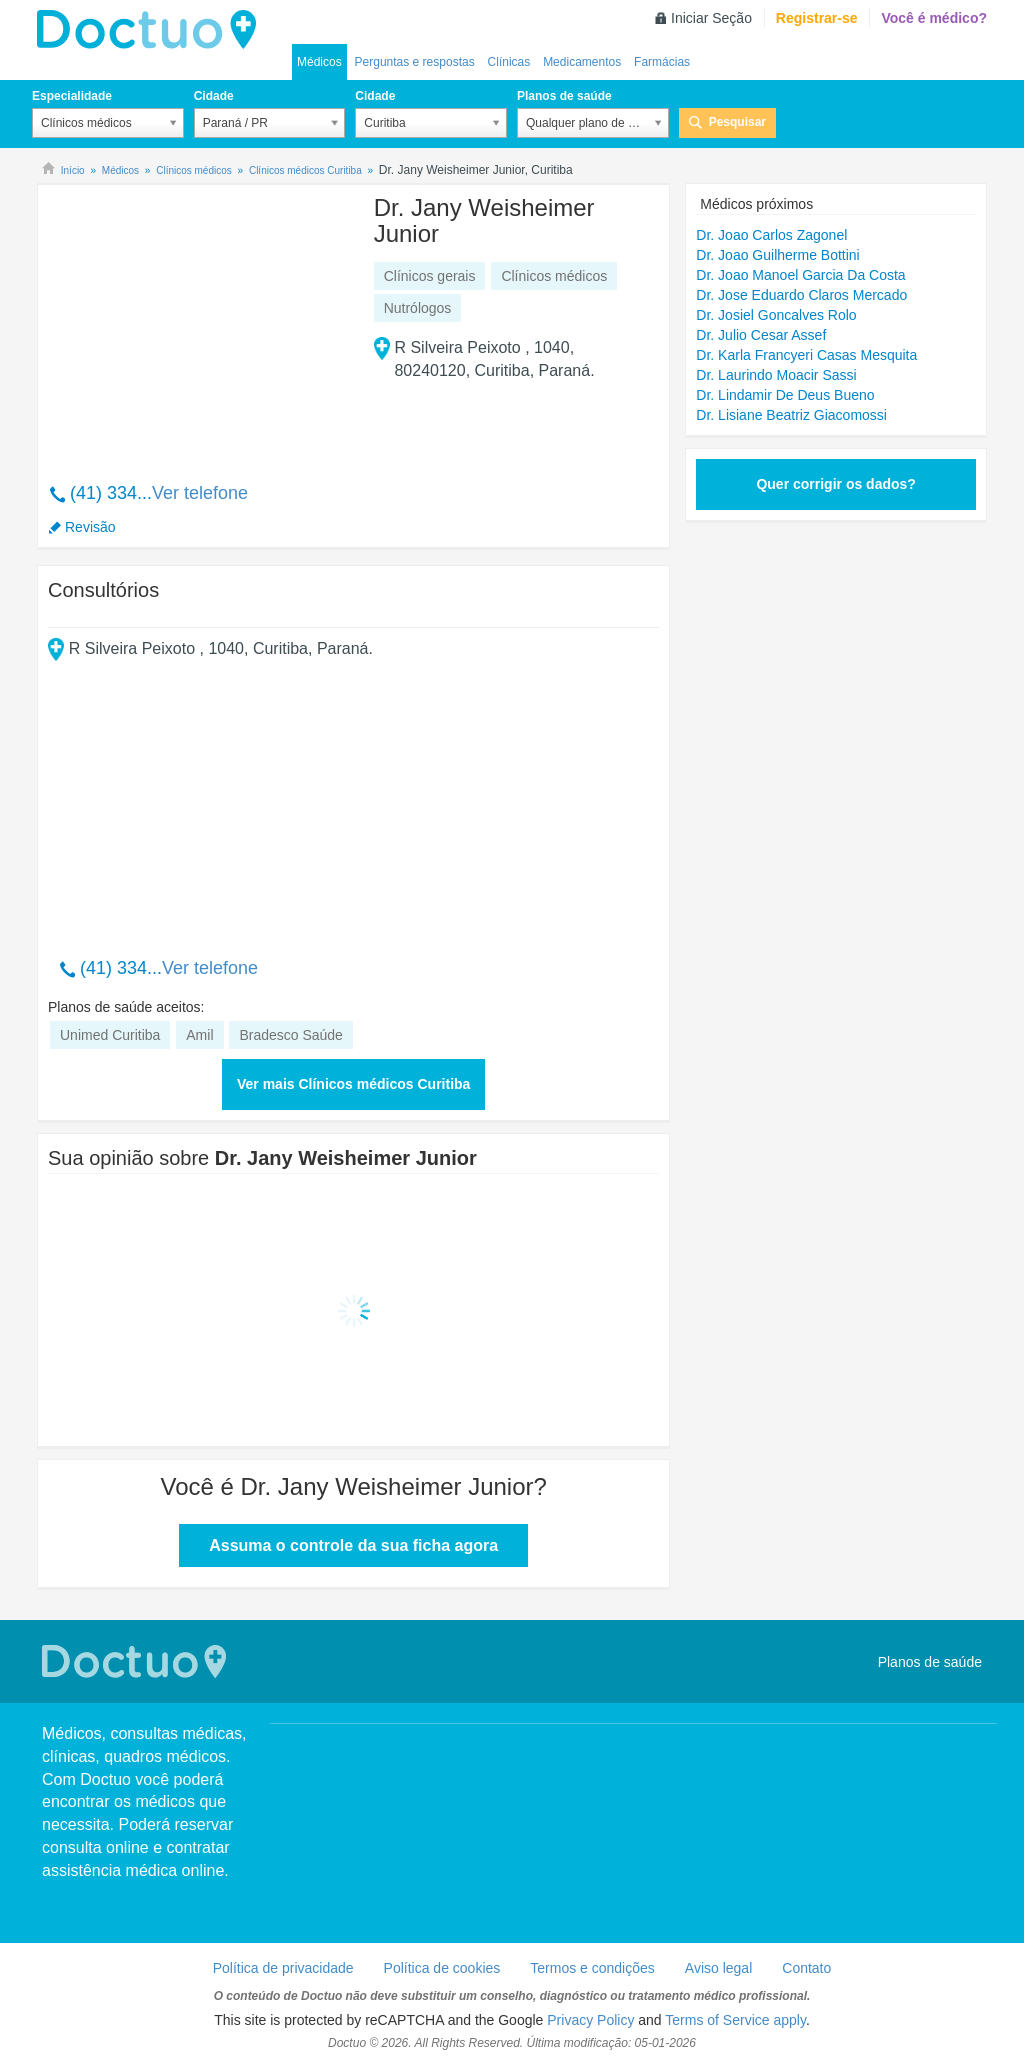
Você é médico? (934, 18)
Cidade (214, 96)
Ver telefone (200, 493)
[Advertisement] (201, 323)
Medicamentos (582, 62)
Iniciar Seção (711, 18)
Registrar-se (817, 18)
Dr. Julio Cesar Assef (761, 335)
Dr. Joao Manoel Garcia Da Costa (800, 275)
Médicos (319, 62)
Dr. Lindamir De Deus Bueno (785, 395)
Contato (806, 1968)
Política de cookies (442, 1968)
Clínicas (509, 62)
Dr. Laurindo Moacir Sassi (776, 375)
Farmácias (662, 62)
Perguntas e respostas (415, 62)
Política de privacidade (283, 1968)
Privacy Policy (590, 2020)
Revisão (90, 527)
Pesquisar (737, 122)
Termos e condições (592, 1968)
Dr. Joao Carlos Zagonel (771, 235)
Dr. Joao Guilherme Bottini (777, 255)
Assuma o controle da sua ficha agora (353, 1545)
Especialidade (72, 96)
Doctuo (152, 30)
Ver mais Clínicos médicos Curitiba (353, 1084)
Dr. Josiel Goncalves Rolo (776, 315)
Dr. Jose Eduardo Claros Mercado (801, 295)
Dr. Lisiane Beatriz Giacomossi (791, 415)
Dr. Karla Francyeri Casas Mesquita (806, 355)
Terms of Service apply (735, 2020)
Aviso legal (718, 1968)
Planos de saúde (564, 96)
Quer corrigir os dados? (835, 484)
